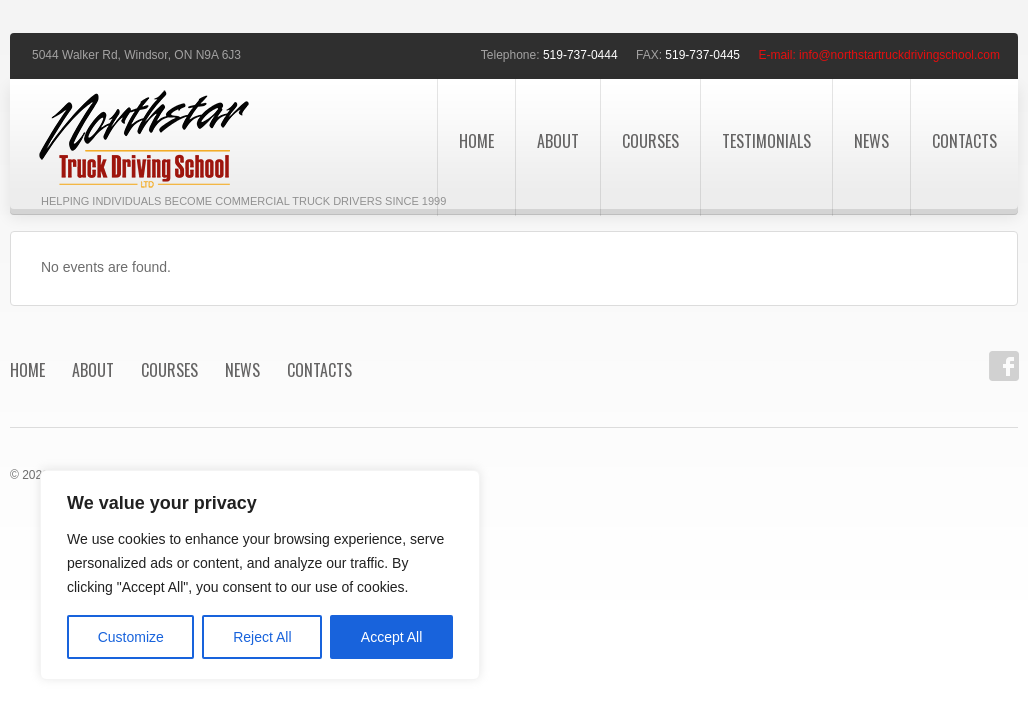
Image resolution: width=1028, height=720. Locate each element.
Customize (131, 637)
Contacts (964, 141)
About (558, 141)
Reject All (262, 637)
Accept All (391, 637)
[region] (260, 575)
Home (476, 141)
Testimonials (766, 141)
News (871, 141)
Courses (650, 141)
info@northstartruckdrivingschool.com (899, 55)
